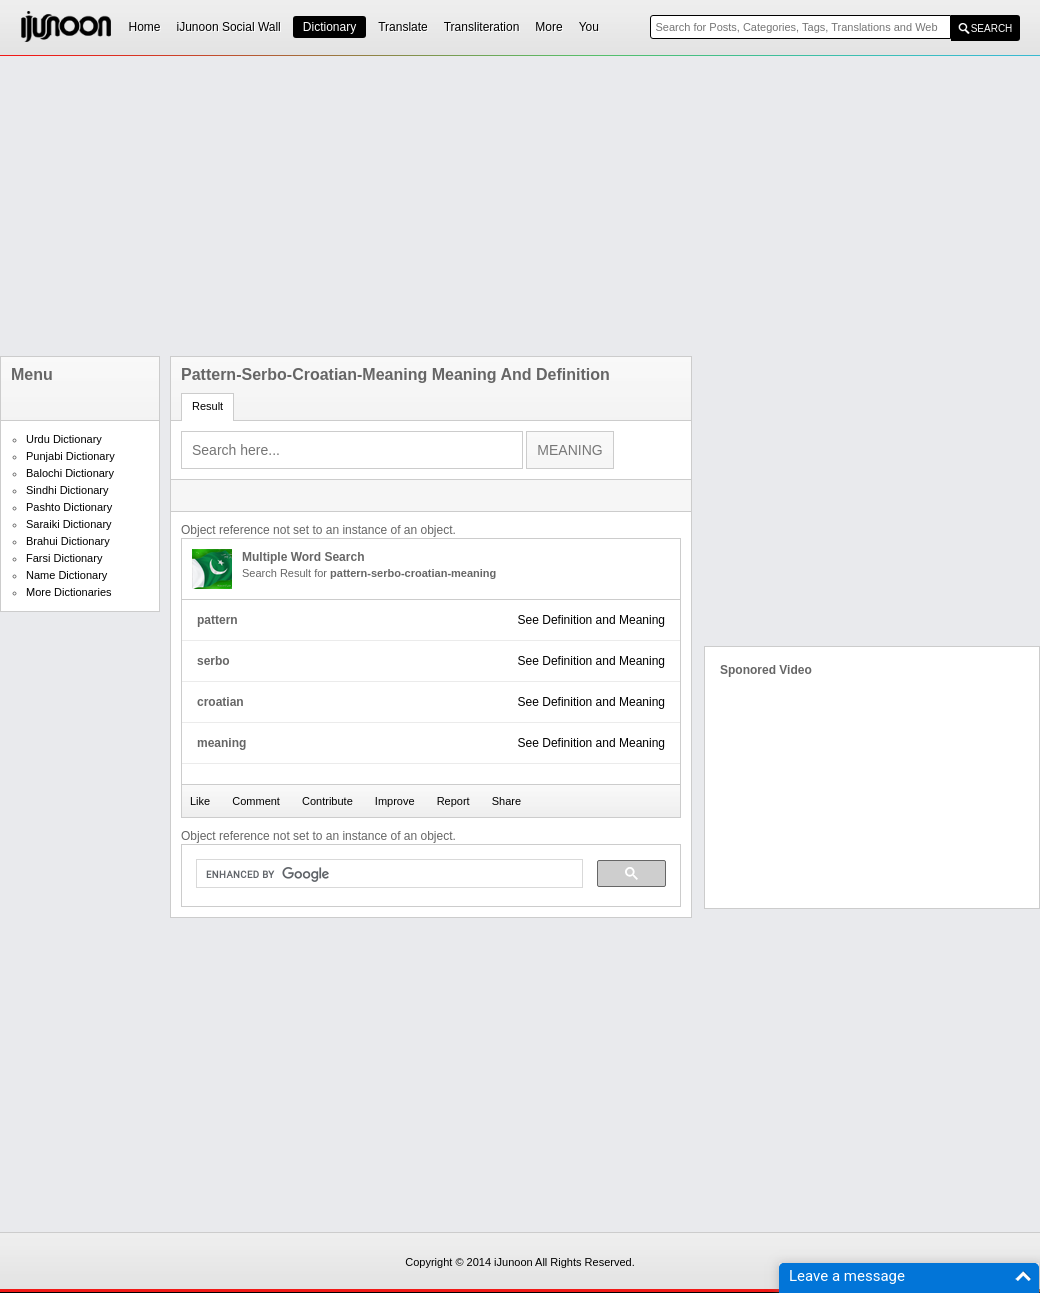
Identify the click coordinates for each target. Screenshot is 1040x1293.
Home (145, 27)
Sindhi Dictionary (67, 490)
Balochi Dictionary (70, 473)
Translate (403, 27)
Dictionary (329, 27)
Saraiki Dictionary (69, 524)
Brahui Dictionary (68, 541)
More (548, 27)
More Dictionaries (69, 592)
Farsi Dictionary (64, 558)
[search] (387, 874)
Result (207, 406)
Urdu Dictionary (64, 439)
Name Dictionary (66, 575)
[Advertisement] (316, 206)
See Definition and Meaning (591, 620)
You (589, 27)
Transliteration (482, 27)
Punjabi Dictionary (70, 456)
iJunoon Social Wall (229, 27)
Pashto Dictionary (69, 507)
